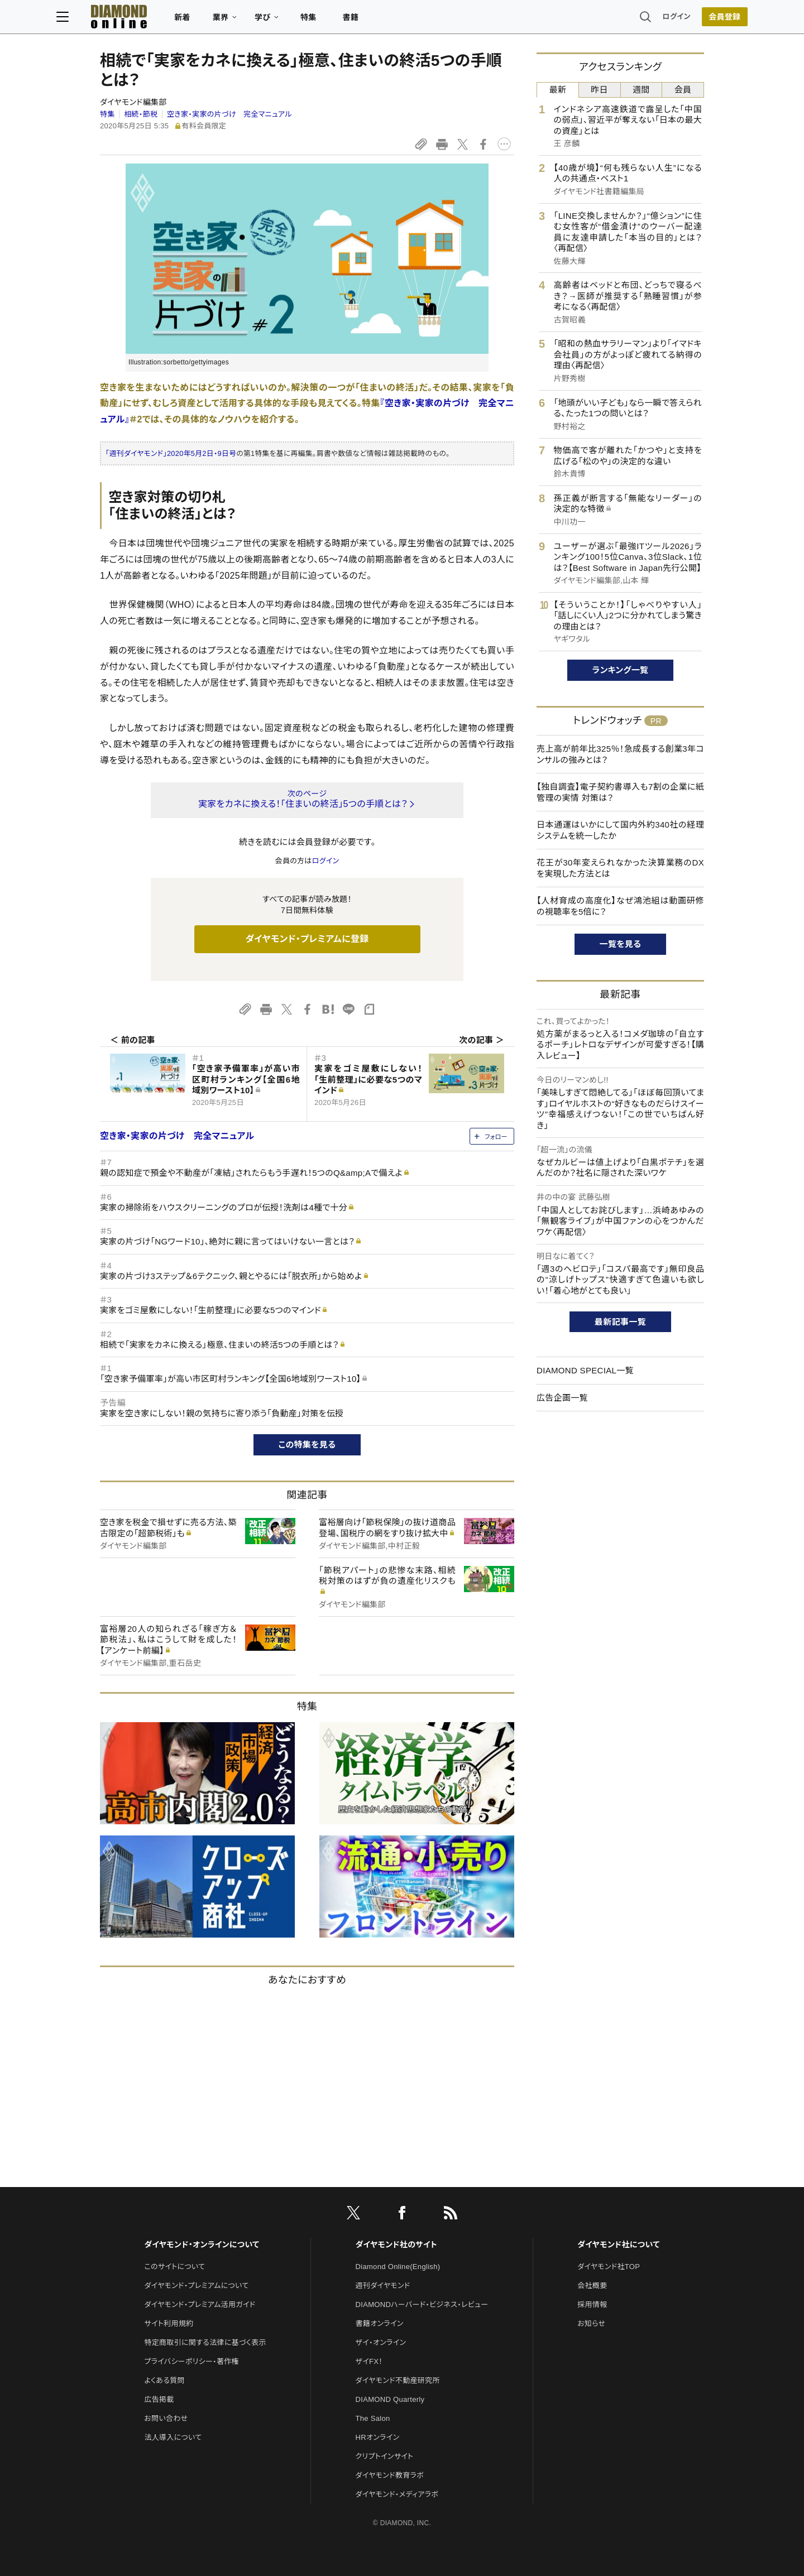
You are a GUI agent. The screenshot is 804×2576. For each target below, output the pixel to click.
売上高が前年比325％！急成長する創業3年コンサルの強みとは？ (620, 754)
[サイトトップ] (151, 19)
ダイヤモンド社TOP (608, 2266)
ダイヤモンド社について (618, 2244)
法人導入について (173, 2437)
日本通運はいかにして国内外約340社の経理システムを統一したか (620, 830)
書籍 (394, 20)
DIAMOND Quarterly (390, 2399)
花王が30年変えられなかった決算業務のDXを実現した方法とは (620, 868)
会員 (683, 89)
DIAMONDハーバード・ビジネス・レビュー (422, 2304)
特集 (352, 20)
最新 (558, 89)
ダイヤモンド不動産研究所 (398, 2380)
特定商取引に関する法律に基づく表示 (205, 2342)
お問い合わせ (166, 2418)
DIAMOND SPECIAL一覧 (585, 1370)
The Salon (373, 2418)
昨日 (599, 89)
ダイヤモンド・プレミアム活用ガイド (199, 2304)
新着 (226, 20)
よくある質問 (164, 2380)
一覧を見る (621, 944)
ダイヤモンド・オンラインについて (201, 2244)
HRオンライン (378, 2437)
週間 (641, 89)
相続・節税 (140, 114)
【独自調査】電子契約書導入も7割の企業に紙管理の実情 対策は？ (620, 792)
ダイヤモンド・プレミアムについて (196, 2285)
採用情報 (592, 2304)
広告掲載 (159, 2399)
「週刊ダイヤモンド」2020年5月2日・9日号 (171, 453)
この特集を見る (307, 1444)
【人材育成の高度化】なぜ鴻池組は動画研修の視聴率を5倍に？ (620, 906)
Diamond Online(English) (398, 2266)
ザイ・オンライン (381, 2342)
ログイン (633, 19)
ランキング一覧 (620, 670)
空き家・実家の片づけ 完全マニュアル (229, 114)
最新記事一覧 (620, 1322)
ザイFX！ (369, 2361)
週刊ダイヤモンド (383, 2285)
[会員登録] (681, 19)
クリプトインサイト (385, 2456)
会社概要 (592, 2285)
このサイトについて (174, 2266)
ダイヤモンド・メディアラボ (397, 2494)
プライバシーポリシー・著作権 (191, 2361)
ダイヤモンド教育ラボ (390, 2475)
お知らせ (591, 2323)
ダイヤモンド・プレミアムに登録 (306, 939)
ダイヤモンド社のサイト (396, 2244)
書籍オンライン (380, 2323)
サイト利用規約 (168, 2323)
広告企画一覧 (562, 1397)
